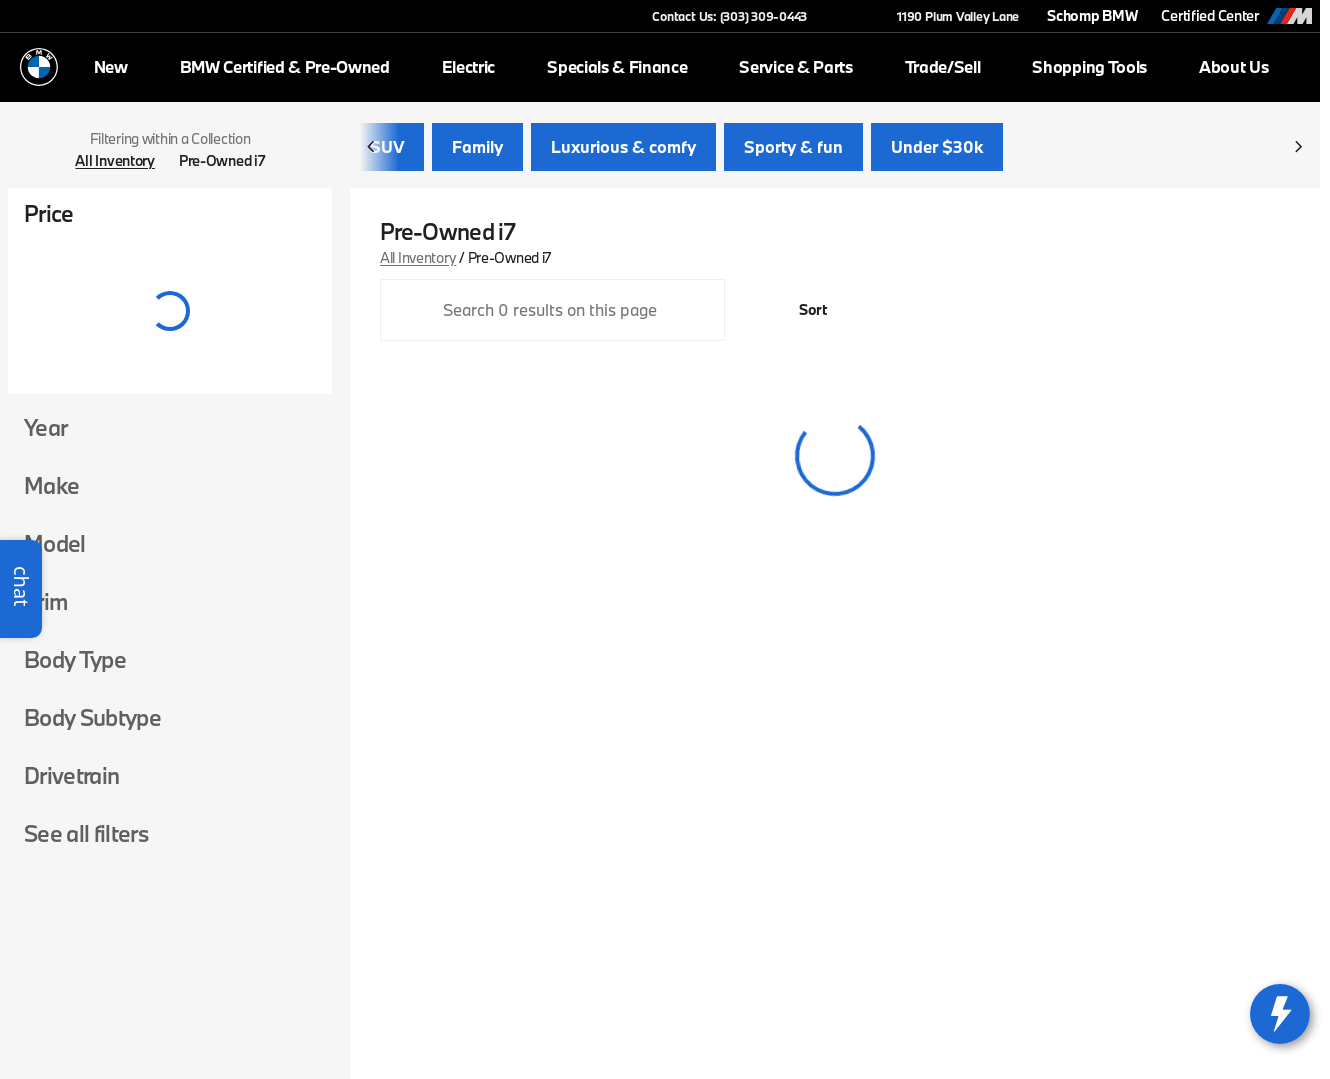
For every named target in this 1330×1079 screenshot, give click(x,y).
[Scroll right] (1298, 150)
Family (477, 149)
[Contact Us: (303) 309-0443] (729, 16)
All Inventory (418, 259)
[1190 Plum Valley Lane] (949, 16)
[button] (851, 16)
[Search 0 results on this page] (552, 313)
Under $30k (937, 149)
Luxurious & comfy (623, 149)
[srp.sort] (802, 313)
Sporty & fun (793, 149)
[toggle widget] (1280, 1014)
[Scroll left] (372, 150)
